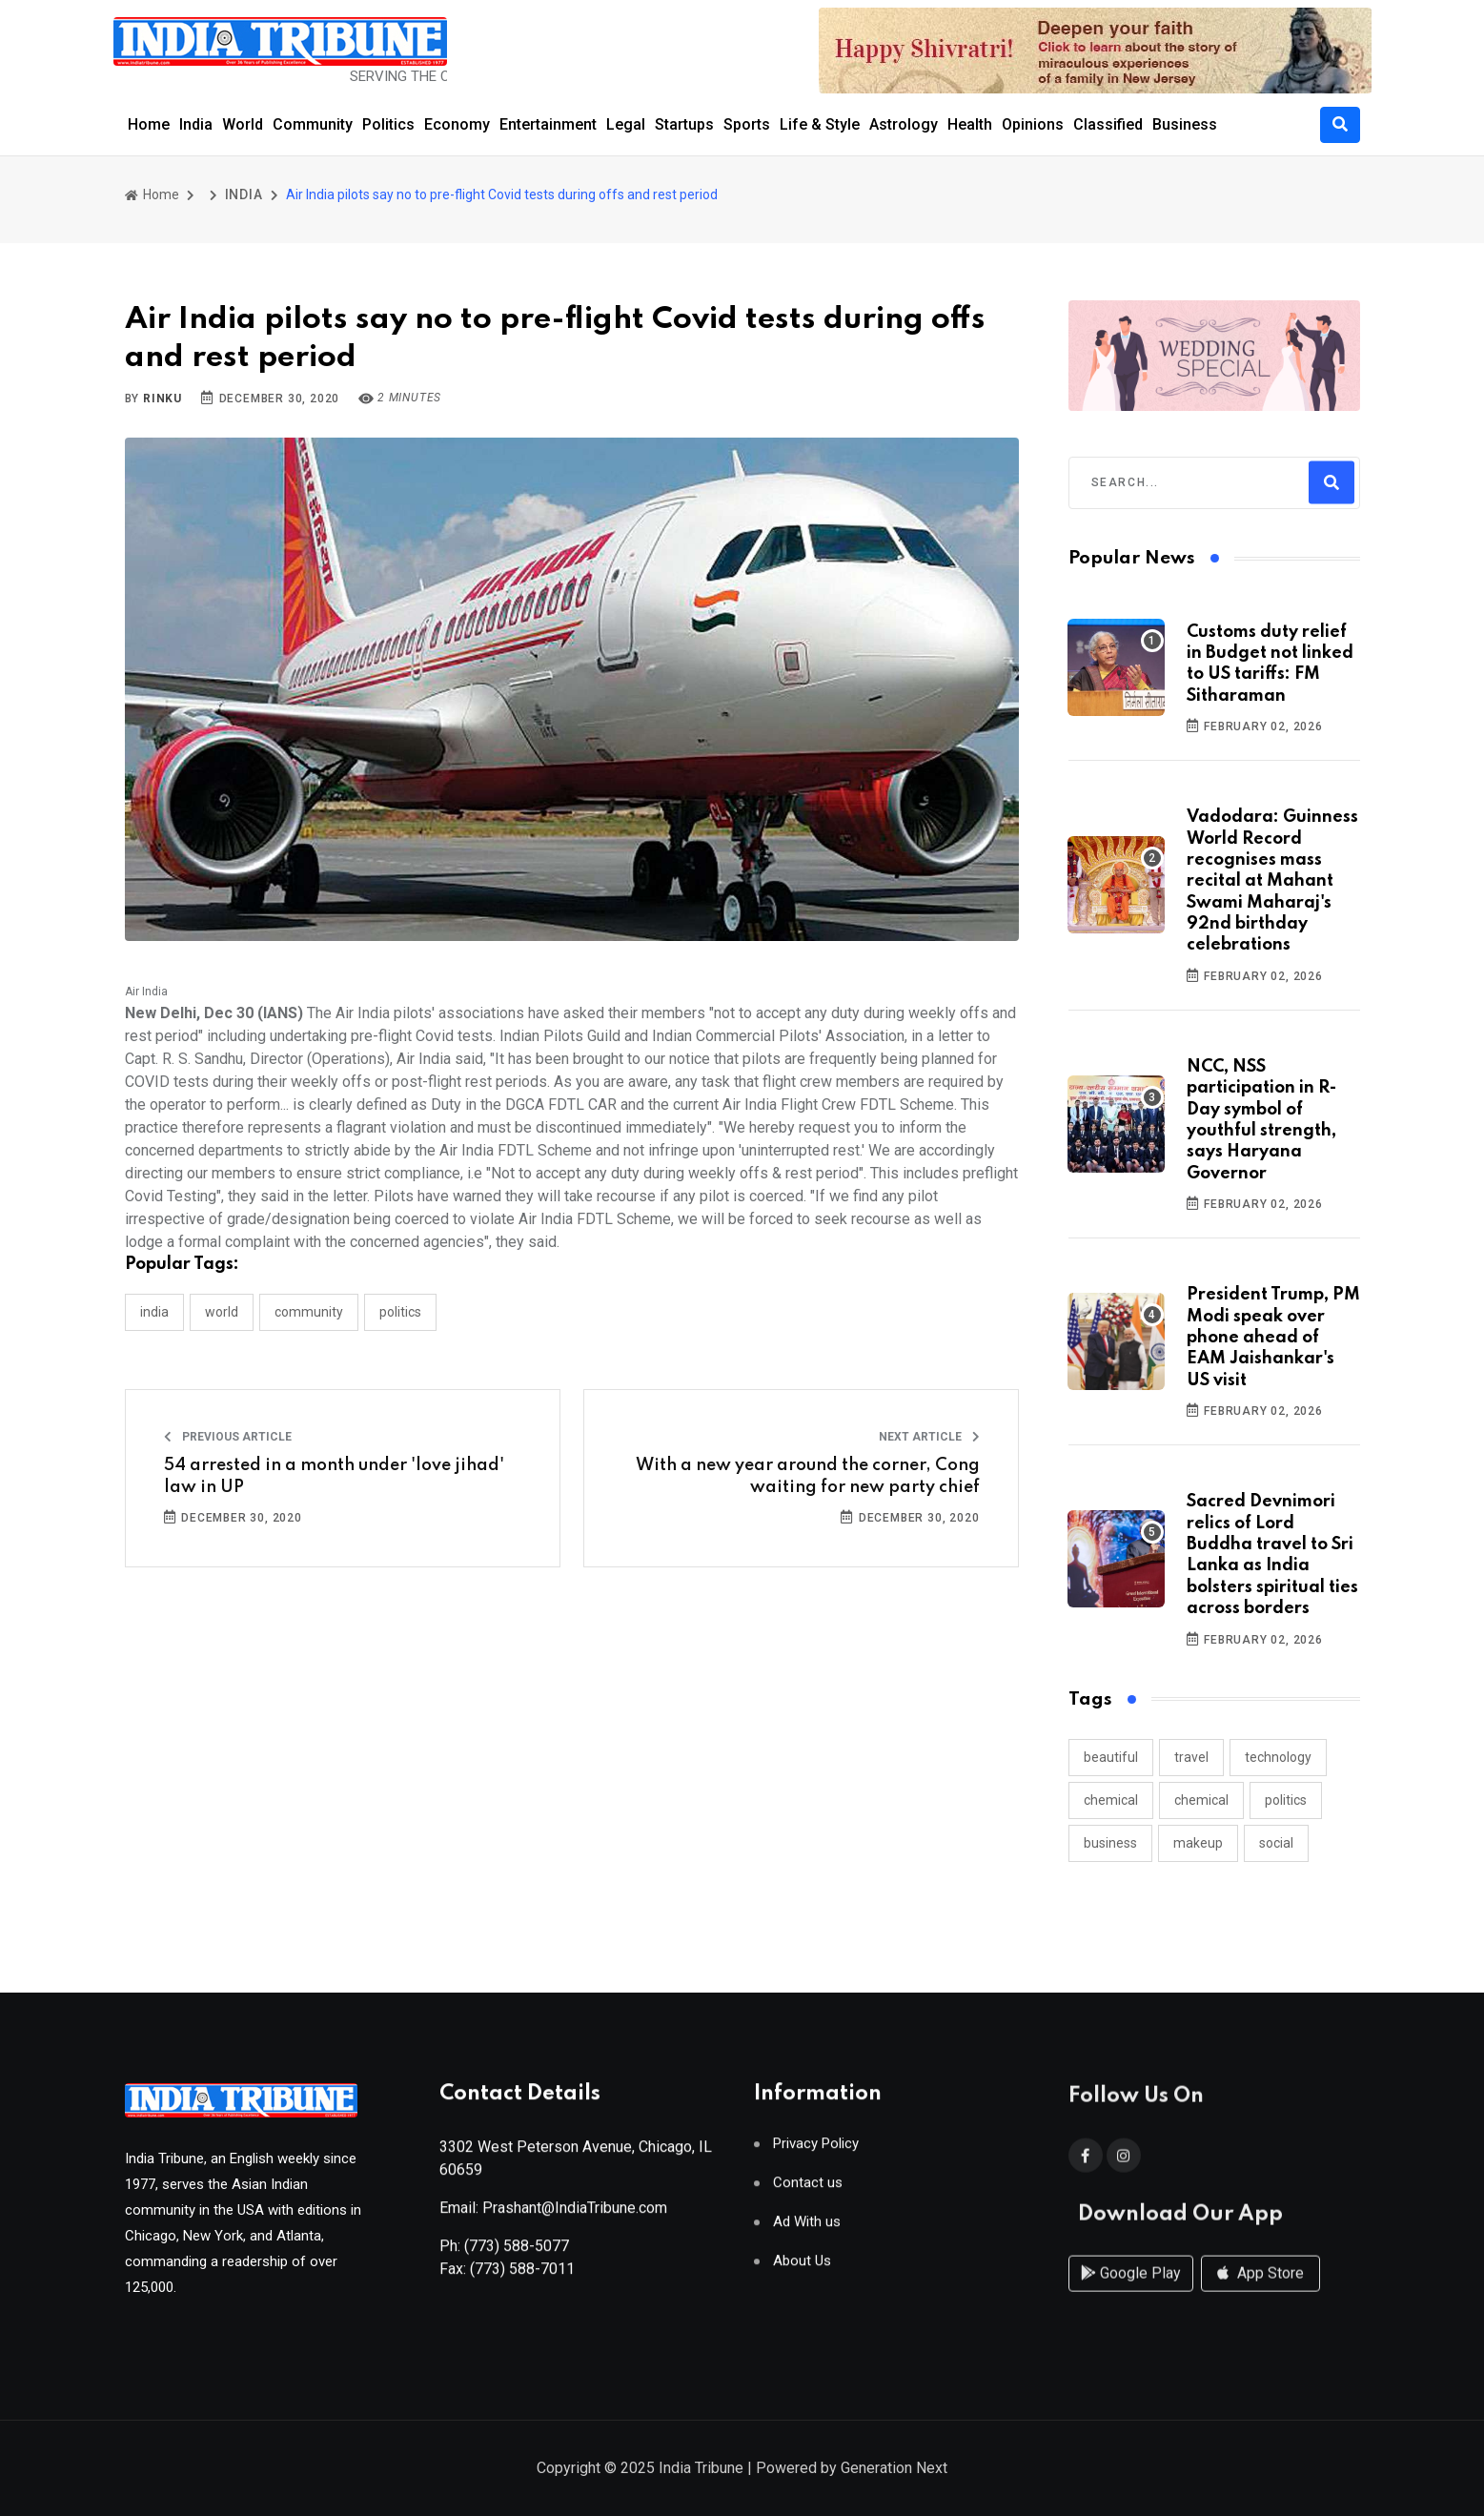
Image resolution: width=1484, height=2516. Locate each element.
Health (969, 124)
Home (149, 124)
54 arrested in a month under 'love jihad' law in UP (334, 1476)
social (1276, 1843)
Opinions (1033, 124)
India (196, 124)
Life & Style (820, 124)
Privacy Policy (816, 2151)
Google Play (1131, 2291)
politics (1286, 1800)
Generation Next (894, 2470)
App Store (1260, 2291)
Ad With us (807, 2229)
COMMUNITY (308, 1311)
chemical (1111, 1800)
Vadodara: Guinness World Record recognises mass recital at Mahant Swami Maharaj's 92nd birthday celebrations (1272, 880)
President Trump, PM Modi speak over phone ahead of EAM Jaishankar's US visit (1273, 1337)
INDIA (244, 194)
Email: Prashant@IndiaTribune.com (553, 2215)
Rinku (162, 398)
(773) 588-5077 (516, 2253)
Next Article (929, 1436)
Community (313, 124)
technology (1278, 1757)
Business (1184, 124)
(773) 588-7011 (522, 2276)
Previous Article (228, 1436)
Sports (746, 124)
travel (1191, 1757)
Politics (388, 124)
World (242, 124)
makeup (1198, 1843)
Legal (625, 124)
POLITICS (400, 1311)
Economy (457, 124)
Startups (684, 124)
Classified (1108, 124)
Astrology (903, 124)
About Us (802, 2268)
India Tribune (701, 2470)
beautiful (1111, 1757)
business (1110, 1843)
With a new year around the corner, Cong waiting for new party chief (808, 1476)
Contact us (808, 2190)
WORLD (221, 1311)
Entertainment (548, 124)
